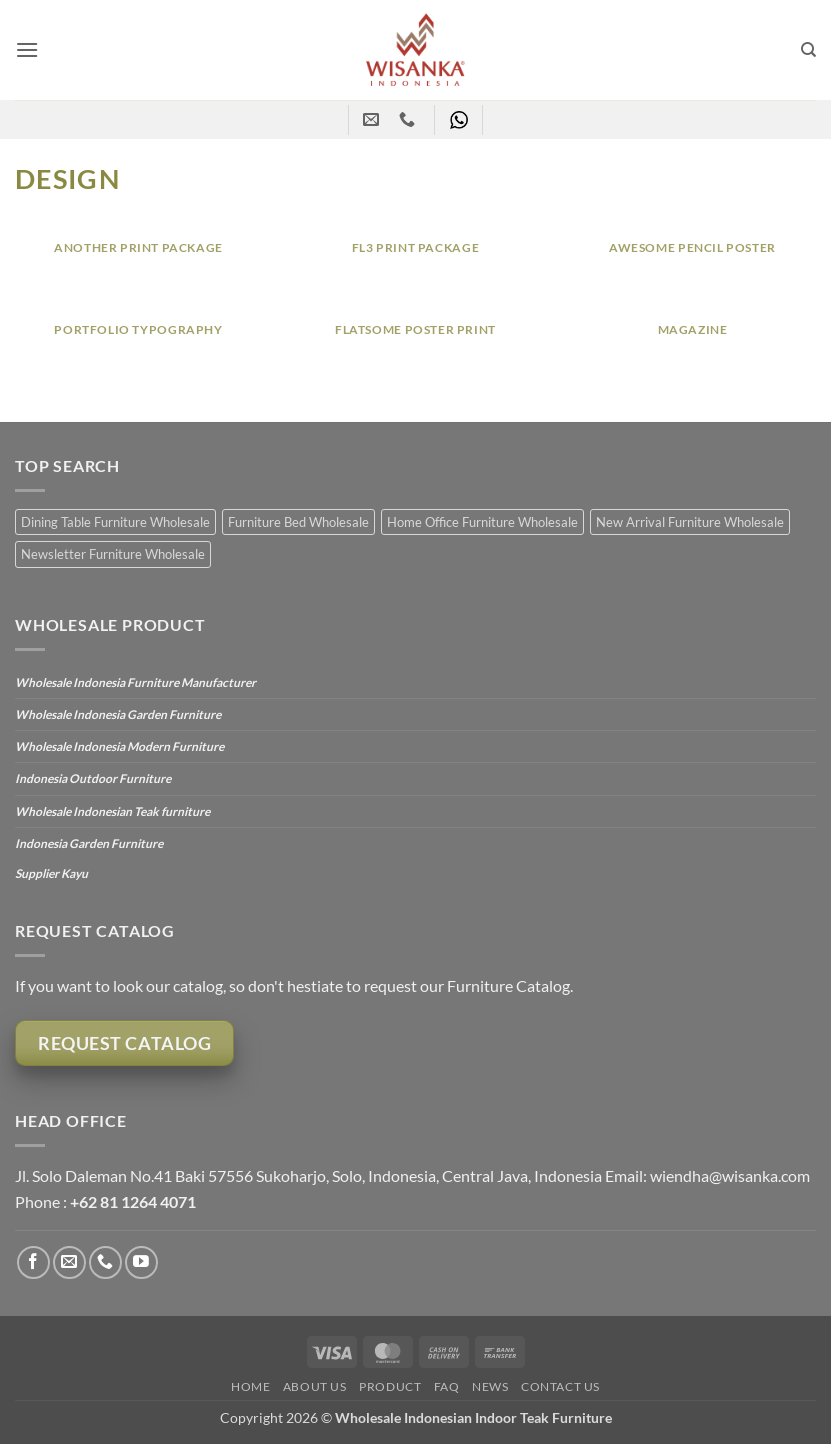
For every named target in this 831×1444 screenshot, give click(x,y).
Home (250, 1386)
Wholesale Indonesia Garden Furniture (118, 714)
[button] (27, 49)
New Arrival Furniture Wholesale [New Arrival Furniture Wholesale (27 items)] (690, 522)
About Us (315, 1386)
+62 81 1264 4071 (133, 1201)
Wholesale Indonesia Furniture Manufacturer (135, 682)
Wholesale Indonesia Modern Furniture (119, 746)
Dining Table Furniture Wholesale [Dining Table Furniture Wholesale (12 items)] (115, 522)
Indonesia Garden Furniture (89, 843)
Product (390, 1386)
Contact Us (560, 1386)
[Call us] (105, 1262)
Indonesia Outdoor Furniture (93, 778)
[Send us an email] (69, 1262)
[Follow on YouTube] (141, 1262)
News (490, 1386)
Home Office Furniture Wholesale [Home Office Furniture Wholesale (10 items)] (482, 522)
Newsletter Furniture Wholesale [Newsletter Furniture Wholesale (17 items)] (113, 554)
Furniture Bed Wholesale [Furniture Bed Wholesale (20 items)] (298, 522)
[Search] (808, 50)
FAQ (447, 1386)
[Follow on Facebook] (33, 1262)
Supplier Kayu (51, 873)
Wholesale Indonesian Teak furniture (112, 811)
